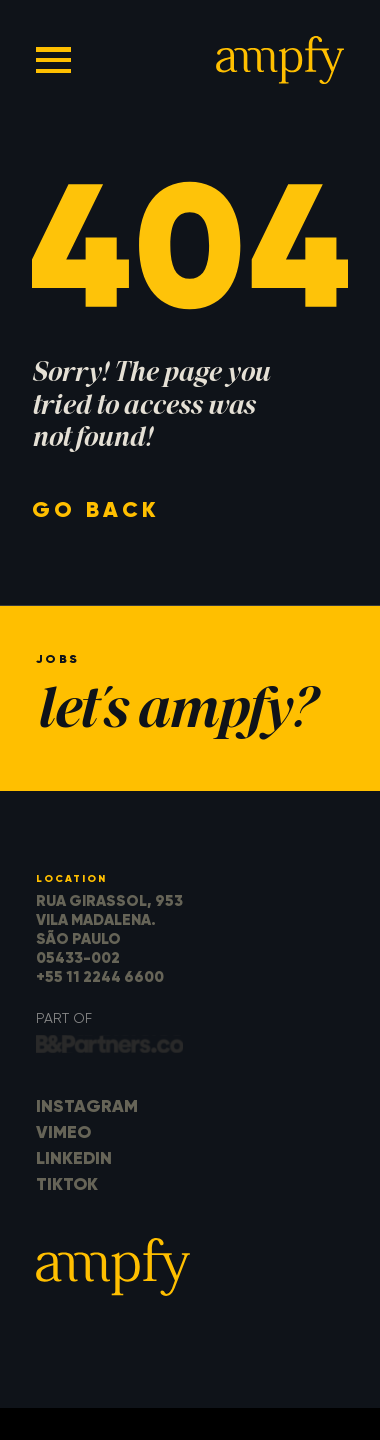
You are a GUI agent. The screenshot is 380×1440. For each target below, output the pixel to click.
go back (96, 509)
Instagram (87, 1106)
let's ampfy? (175, 713)
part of (64, 1018)
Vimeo (63, 1132)
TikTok (67, 1184)
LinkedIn (74, 1158)
